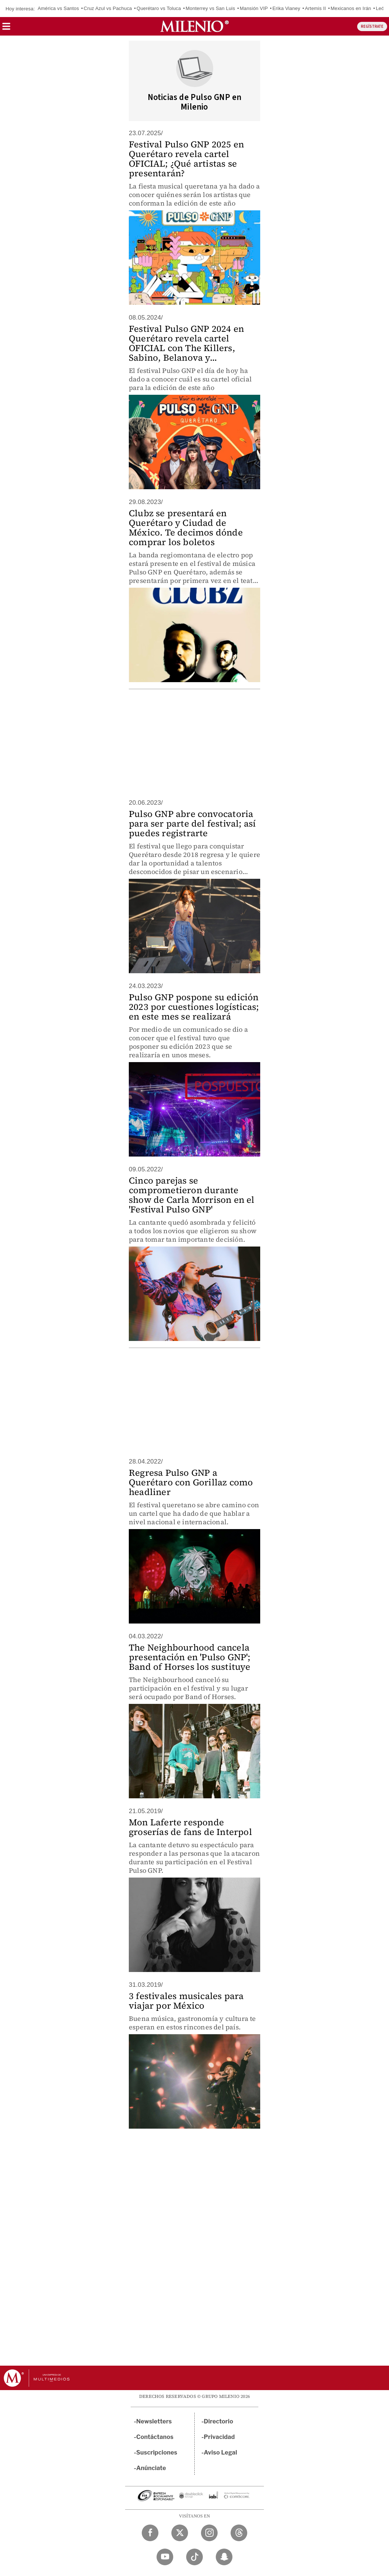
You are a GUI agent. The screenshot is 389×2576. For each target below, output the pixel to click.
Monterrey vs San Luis (210, 8)
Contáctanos (155, 2436)
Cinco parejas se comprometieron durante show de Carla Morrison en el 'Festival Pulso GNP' (192, 1194)
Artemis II (315, 8)
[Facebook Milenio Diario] (150, 2533)
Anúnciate (151, 2468)
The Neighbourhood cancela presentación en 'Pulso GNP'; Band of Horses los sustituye (190, 1657)
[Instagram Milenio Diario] (209, 2533)
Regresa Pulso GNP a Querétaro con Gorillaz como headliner (191, 1482)
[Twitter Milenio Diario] (179, 2533)
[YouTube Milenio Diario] (165, 2557)
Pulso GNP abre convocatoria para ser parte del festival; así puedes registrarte (192, 823)
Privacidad (219, 2436)
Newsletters (154, 2421)
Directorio (219, 2421)
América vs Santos (58, 8)
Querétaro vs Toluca (159, 8)
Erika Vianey (286, 8)
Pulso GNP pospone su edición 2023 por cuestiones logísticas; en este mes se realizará (194, 1006)
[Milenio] (194, 26)
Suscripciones (156, 2452)
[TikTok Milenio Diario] (194, 2557)
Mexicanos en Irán (351, 8)
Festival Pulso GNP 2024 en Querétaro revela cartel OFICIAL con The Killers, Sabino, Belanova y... (186, 343)
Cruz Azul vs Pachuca (108, 8)
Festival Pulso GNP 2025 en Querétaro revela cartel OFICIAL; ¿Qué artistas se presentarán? (186, 158)
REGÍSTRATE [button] (372, 26)
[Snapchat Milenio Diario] (224, 2557)
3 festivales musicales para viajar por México (186, 2001)
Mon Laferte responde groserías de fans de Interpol (190, 1827)
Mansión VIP (254, 8)
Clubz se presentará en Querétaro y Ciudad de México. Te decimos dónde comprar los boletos (186, 527)
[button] (6, 29)
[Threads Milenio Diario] (239, 2533)
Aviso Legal (220, 2452)
